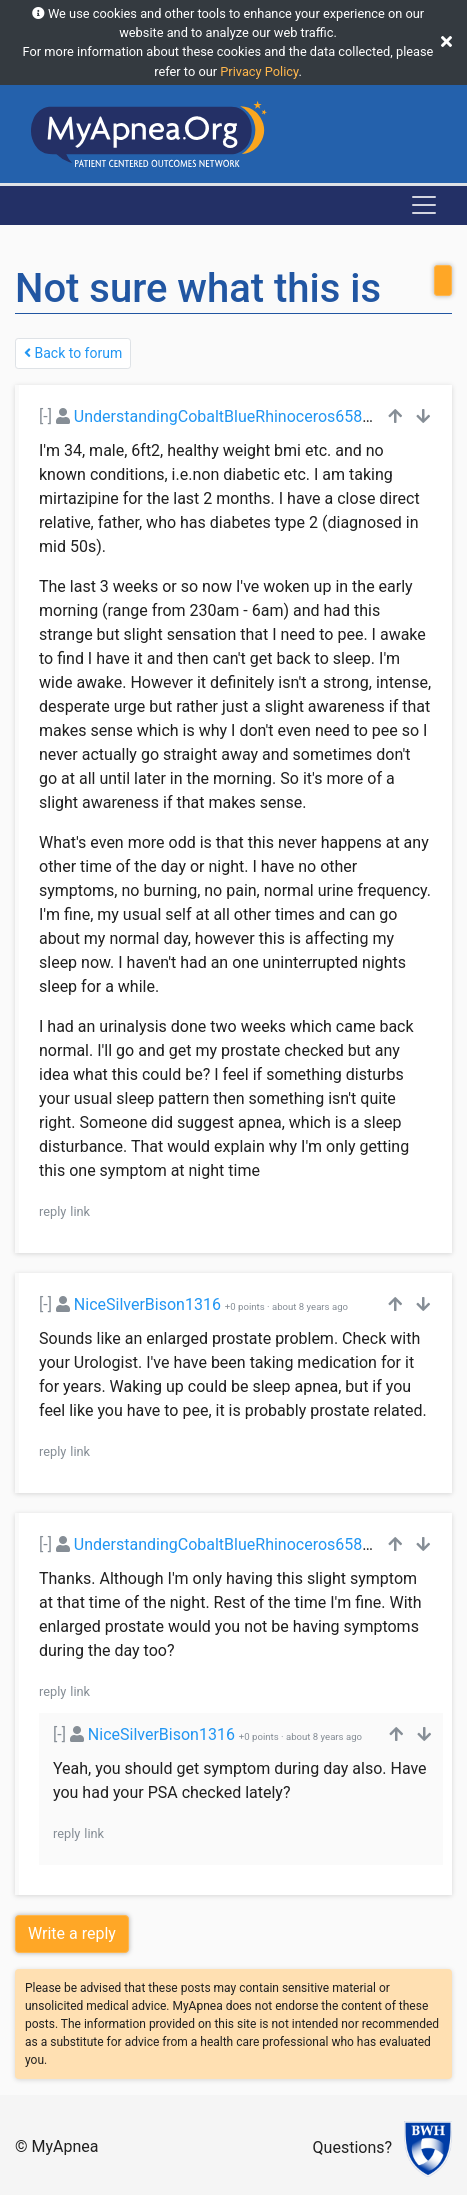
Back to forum (73, 353)
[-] (45, 416)
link (80, 1211)
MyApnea (65, 2146)
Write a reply (72, 1933)
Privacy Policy (259, 71)
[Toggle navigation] (424, 205)
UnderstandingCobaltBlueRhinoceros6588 (222, 416)
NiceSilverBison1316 (147, 1304)
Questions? (352, 2147)
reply (52, 1211)
